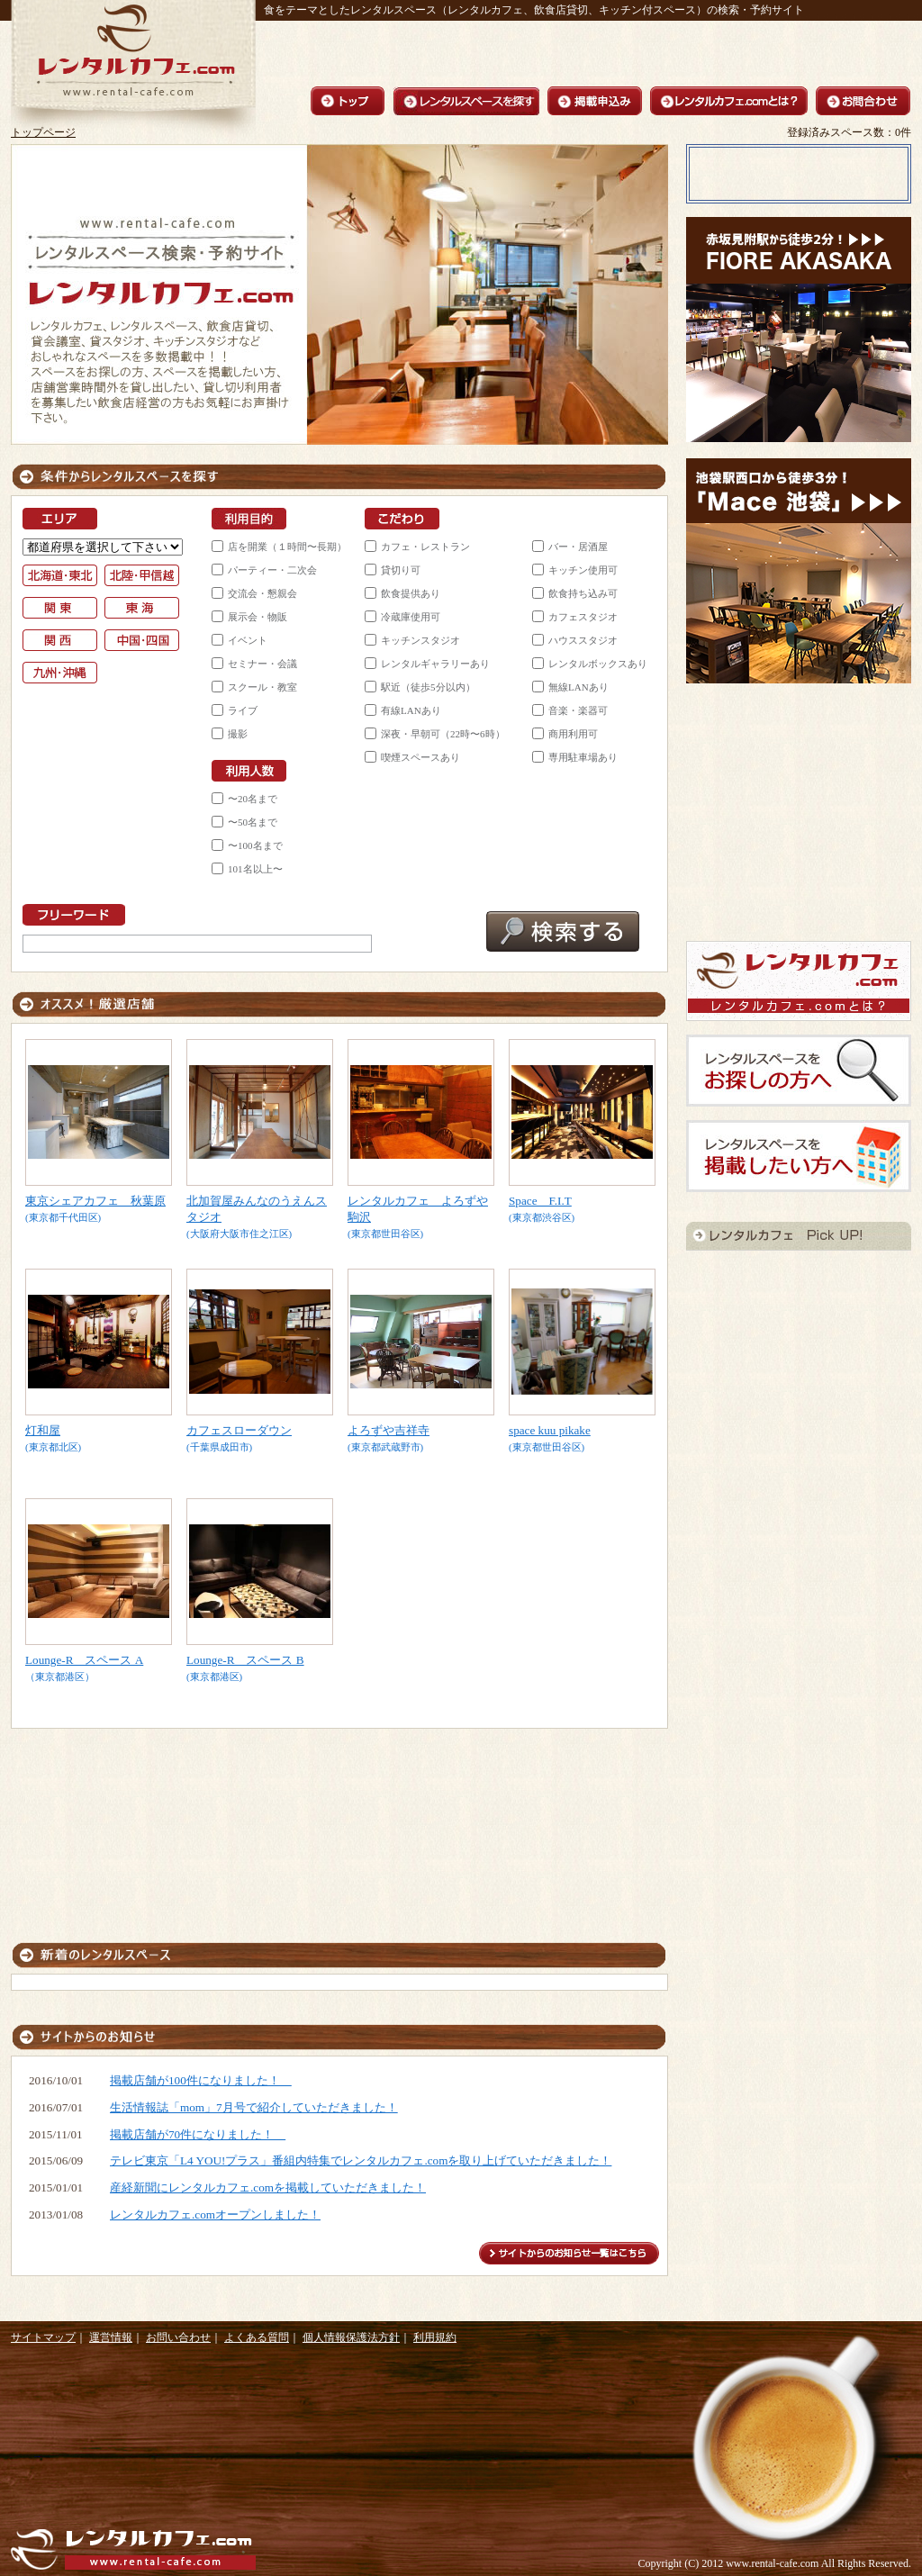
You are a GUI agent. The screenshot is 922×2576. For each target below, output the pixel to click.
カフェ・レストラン (425, 546)
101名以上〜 (255, 868)
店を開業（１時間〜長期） (287, 546)
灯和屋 (42, 1430)
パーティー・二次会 (272, 570)
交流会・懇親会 (262, 593)
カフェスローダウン (239, 1430)
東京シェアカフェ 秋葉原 (95, 1200)
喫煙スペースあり (420, 757)
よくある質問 (256, 2337)
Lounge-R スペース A (84, 1660)
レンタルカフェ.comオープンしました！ (215, 2214)
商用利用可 (573, 733)
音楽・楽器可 (578, 710)
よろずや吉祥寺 (388, 1430)
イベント (247, 640)
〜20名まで (252, 798)
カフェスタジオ (583, 616)
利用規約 (434, 2337)
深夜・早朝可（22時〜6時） (443, 733)
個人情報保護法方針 (351, 2337)
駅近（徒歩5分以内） (428, 687)
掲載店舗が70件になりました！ (197, 2134)
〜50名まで (252, 822)
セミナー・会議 (262, 663)
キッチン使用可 (583, 570)
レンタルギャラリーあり (435, 663)
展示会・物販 (257, 616)
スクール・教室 (262, 687)
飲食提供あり (410, 593)
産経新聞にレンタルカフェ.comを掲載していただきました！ (268, 2187)
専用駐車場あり (583, 757)
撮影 (238, 733)
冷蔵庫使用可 (410, 616)
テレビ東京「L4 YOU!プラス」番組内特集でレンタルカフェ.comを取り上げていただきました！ (360, 2160)
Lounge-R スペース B (245, 1660)
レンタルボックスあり (597, 663)
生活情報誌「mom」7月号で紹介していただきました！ (254, 2107)
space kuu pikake (550, 1430)
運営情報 (110, 2337)
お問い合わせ (178, 2337)
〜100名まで (255, 845)
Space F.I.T (540, 1200)
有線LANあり (411, 710)
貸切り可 (400, 570)
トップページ (43, 132)
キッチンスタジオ (420, 640)
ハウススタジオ (583, 640)
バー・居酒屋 (578, 546)
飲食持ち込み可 (583, 593)
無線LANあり (578, 687)
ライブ (243, 710)
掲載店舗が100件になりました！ (201, 2080)
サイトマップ (43, 2337)
